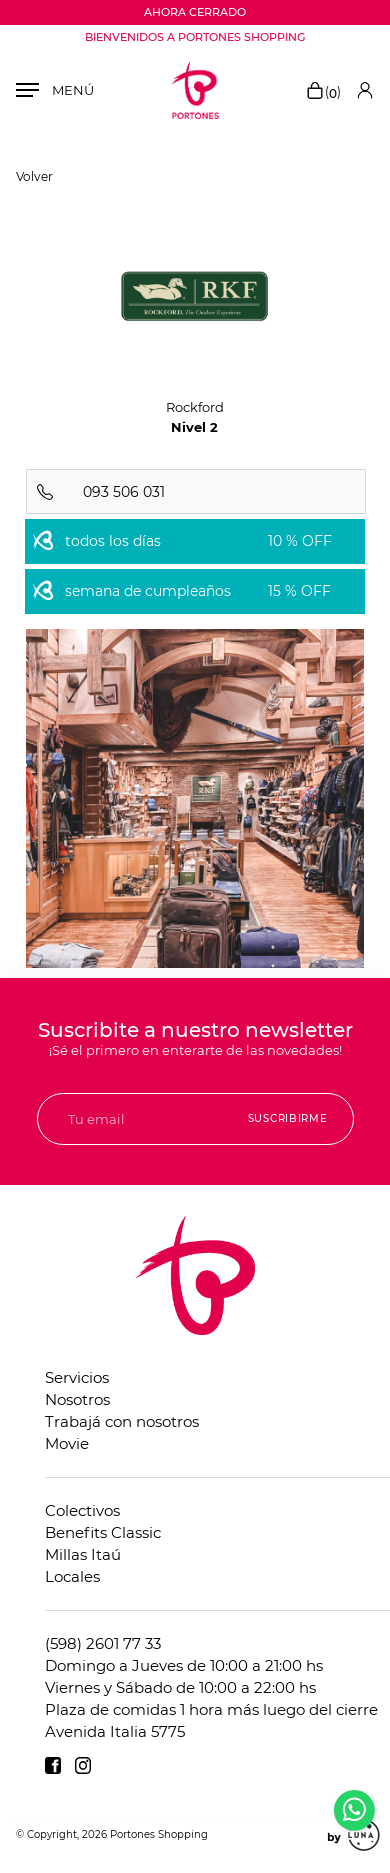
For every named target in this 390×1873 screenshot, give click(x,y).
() (323, 92)
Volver (34, 176)
